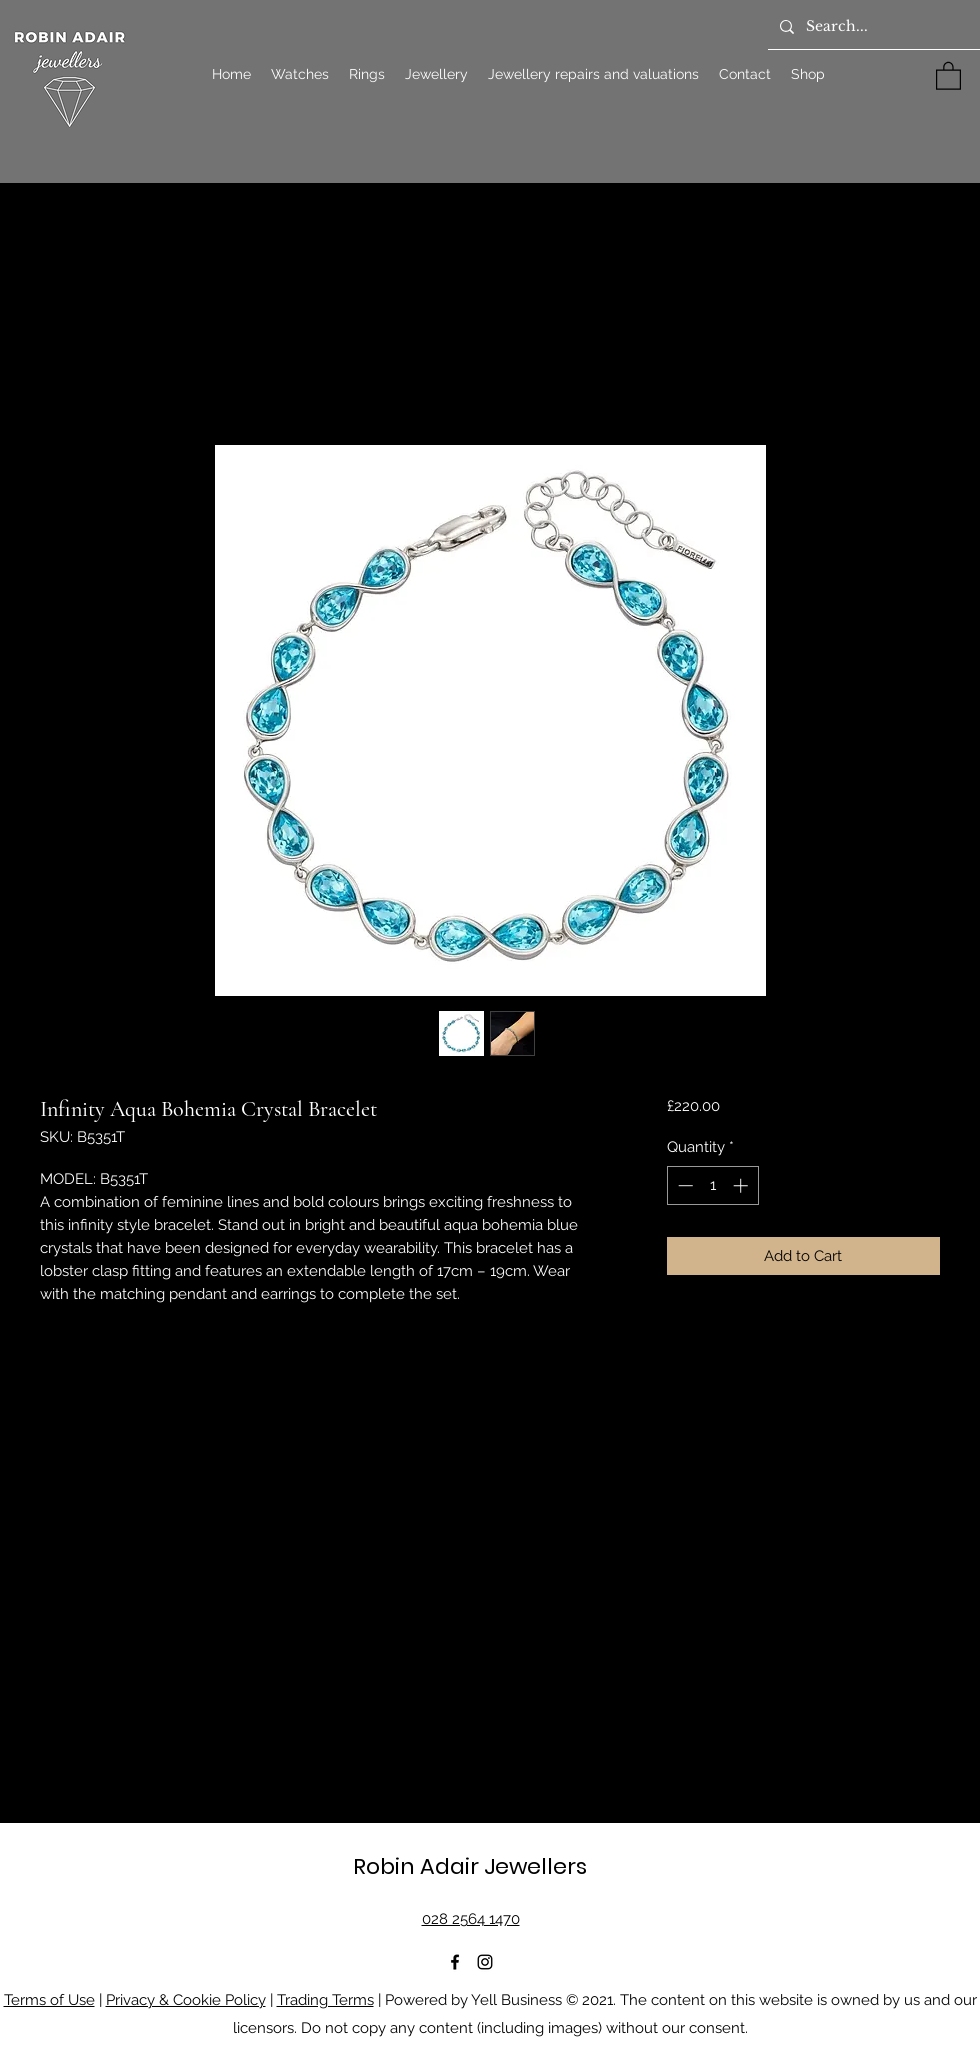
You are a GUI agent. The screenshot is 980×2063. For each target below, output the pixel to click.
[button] (948, 75)
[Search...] (872, 27)
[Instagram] (485, 1962)
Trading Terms (325, 2000)
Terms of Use (49, 2000)
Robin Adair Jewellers (470, 1866)
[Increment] (742, 1185)
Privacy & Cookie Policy (186, 2000)
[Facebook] (455, 1962)
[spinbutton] (712, 1185)
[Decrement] (683, 1185)
